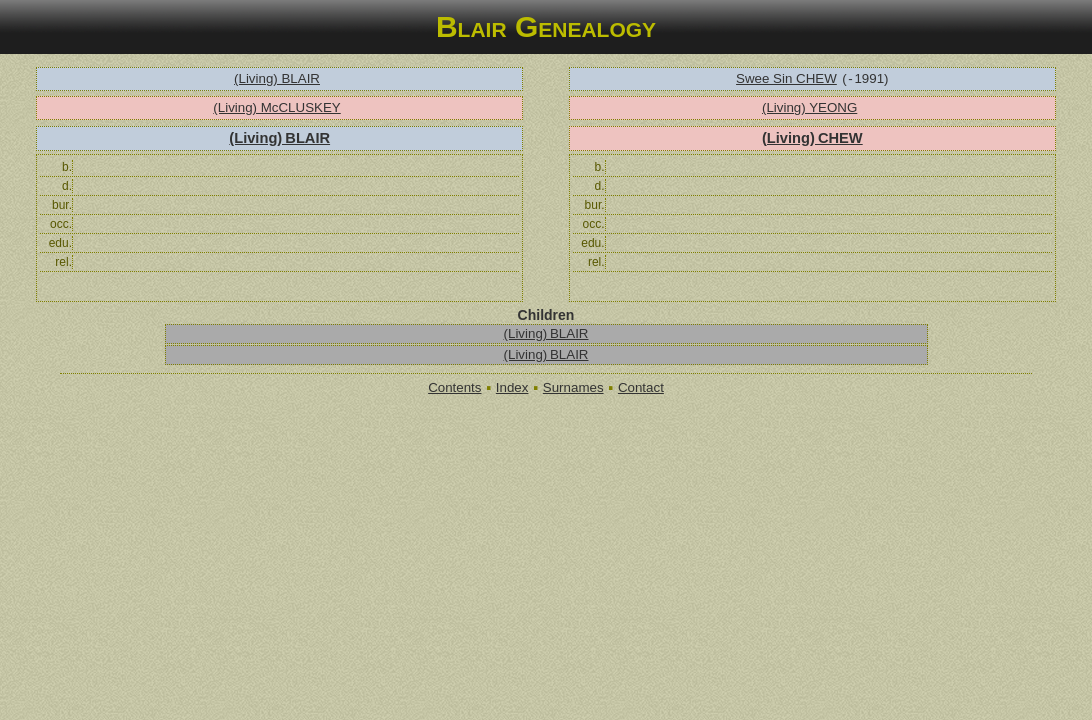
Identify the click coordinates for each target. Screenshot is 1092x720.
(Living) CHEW (812, 138)
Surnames (573, 387)
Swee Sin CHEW (786, 78)
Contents (454, 387)
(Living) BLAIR (277, 78)
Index (512, 387)
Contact (641, 387)
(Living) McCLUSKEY (276, 107)
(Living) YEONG (809, 107)
